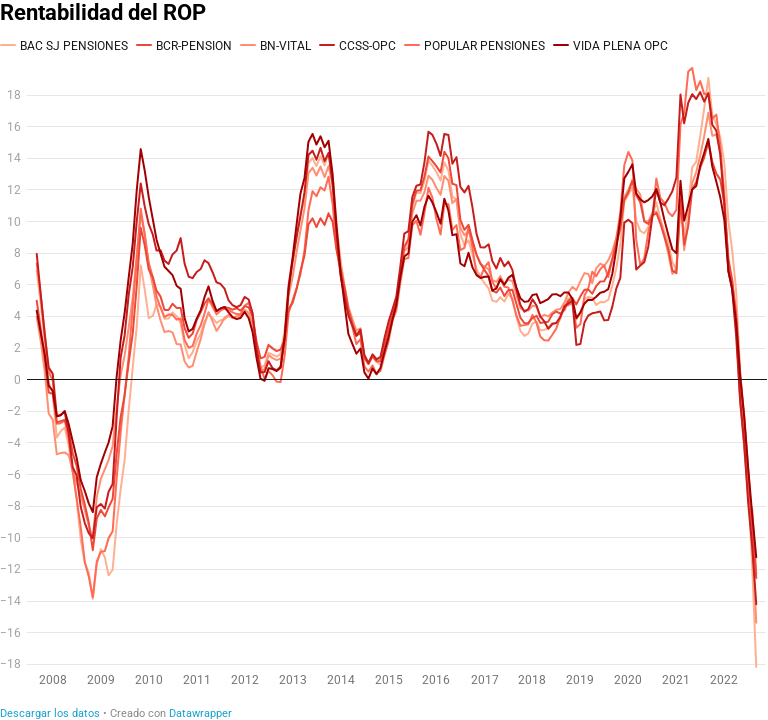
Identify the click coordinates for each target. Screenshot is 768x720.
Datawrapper (200, 713)
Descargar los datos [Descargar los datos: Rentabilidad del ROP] (50, 713)
